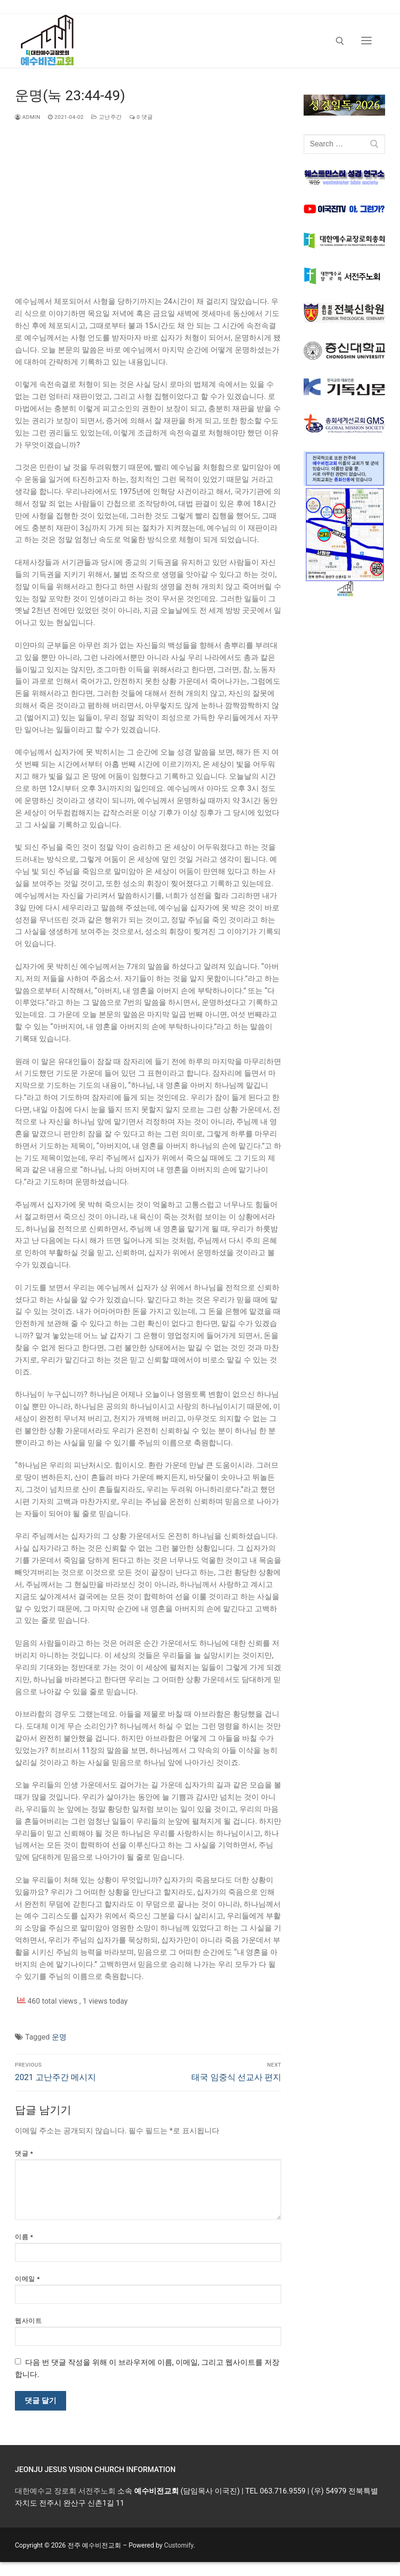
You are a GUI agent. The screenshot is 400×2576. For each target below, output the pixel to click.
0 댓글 (141, 117)
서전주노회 (96, 2491)
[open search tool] (340, 41)
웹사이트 (28, 2320)
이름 (24, 2236)
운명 (59, 2037)
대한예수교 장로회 (45, 2491)
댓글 (24, 2153)
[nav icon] (366, 41)
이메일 (27, 2278)
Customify (178, 2545)
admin (28, 117)
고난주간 (106, 117)
